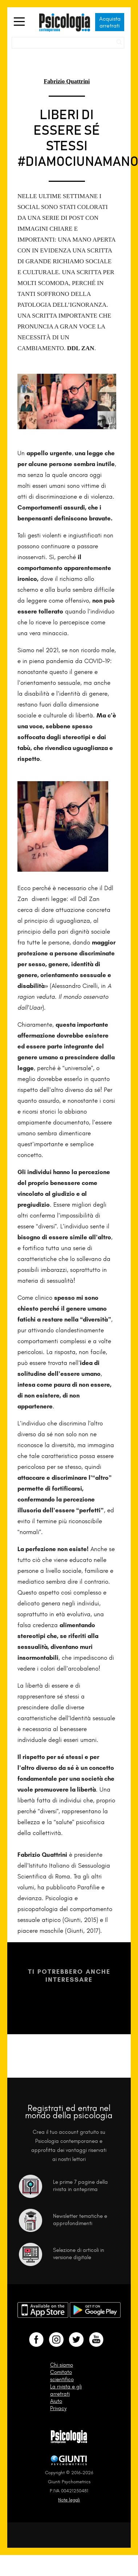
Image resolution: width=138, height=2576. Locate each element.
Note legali (69, 2499)
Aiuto (56, 2401)
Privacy (58, 2408)
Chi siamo (61, 2365)
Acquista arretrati (110, 22)
